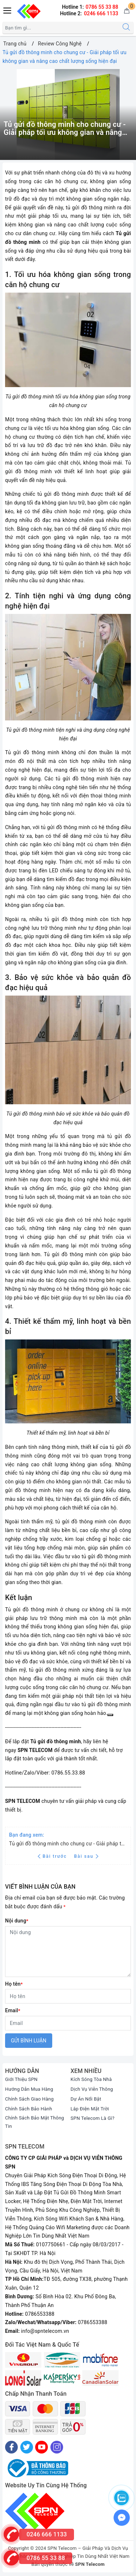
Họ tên (14, 1984)
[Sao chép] (110, 1715)
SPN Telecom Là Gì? (93, 2118)
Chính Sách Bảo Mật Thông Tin (34, 2122)
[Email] (68, 2023)
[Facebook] (11, 2447)
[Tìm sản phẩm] (61, 27)
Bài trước (53, 1856)
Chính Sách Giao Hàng (29, 2099)
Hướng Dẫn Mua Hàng (29, 2089)
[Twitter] (26, 2447)
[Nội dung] (68, 1951)
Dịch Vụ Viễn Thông (92, 2089)
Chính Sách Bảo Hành (28, 2108)
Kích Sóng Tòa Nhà (91, 2079)
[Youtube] (41, 2447)
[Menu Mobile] (8, 9)
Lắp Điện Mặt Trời (90, 2108)
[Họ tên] (68, 1996)
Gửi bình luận (28, 2040)
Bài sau (86, 1856)
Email (12, 2010)
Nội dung (16, 1921)
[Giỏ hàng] (127, 11)
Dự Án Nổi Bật (86, 2099)
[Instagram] (56, 2447)
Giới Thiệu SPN (21, 2079)
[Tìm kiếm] (126, 27)
